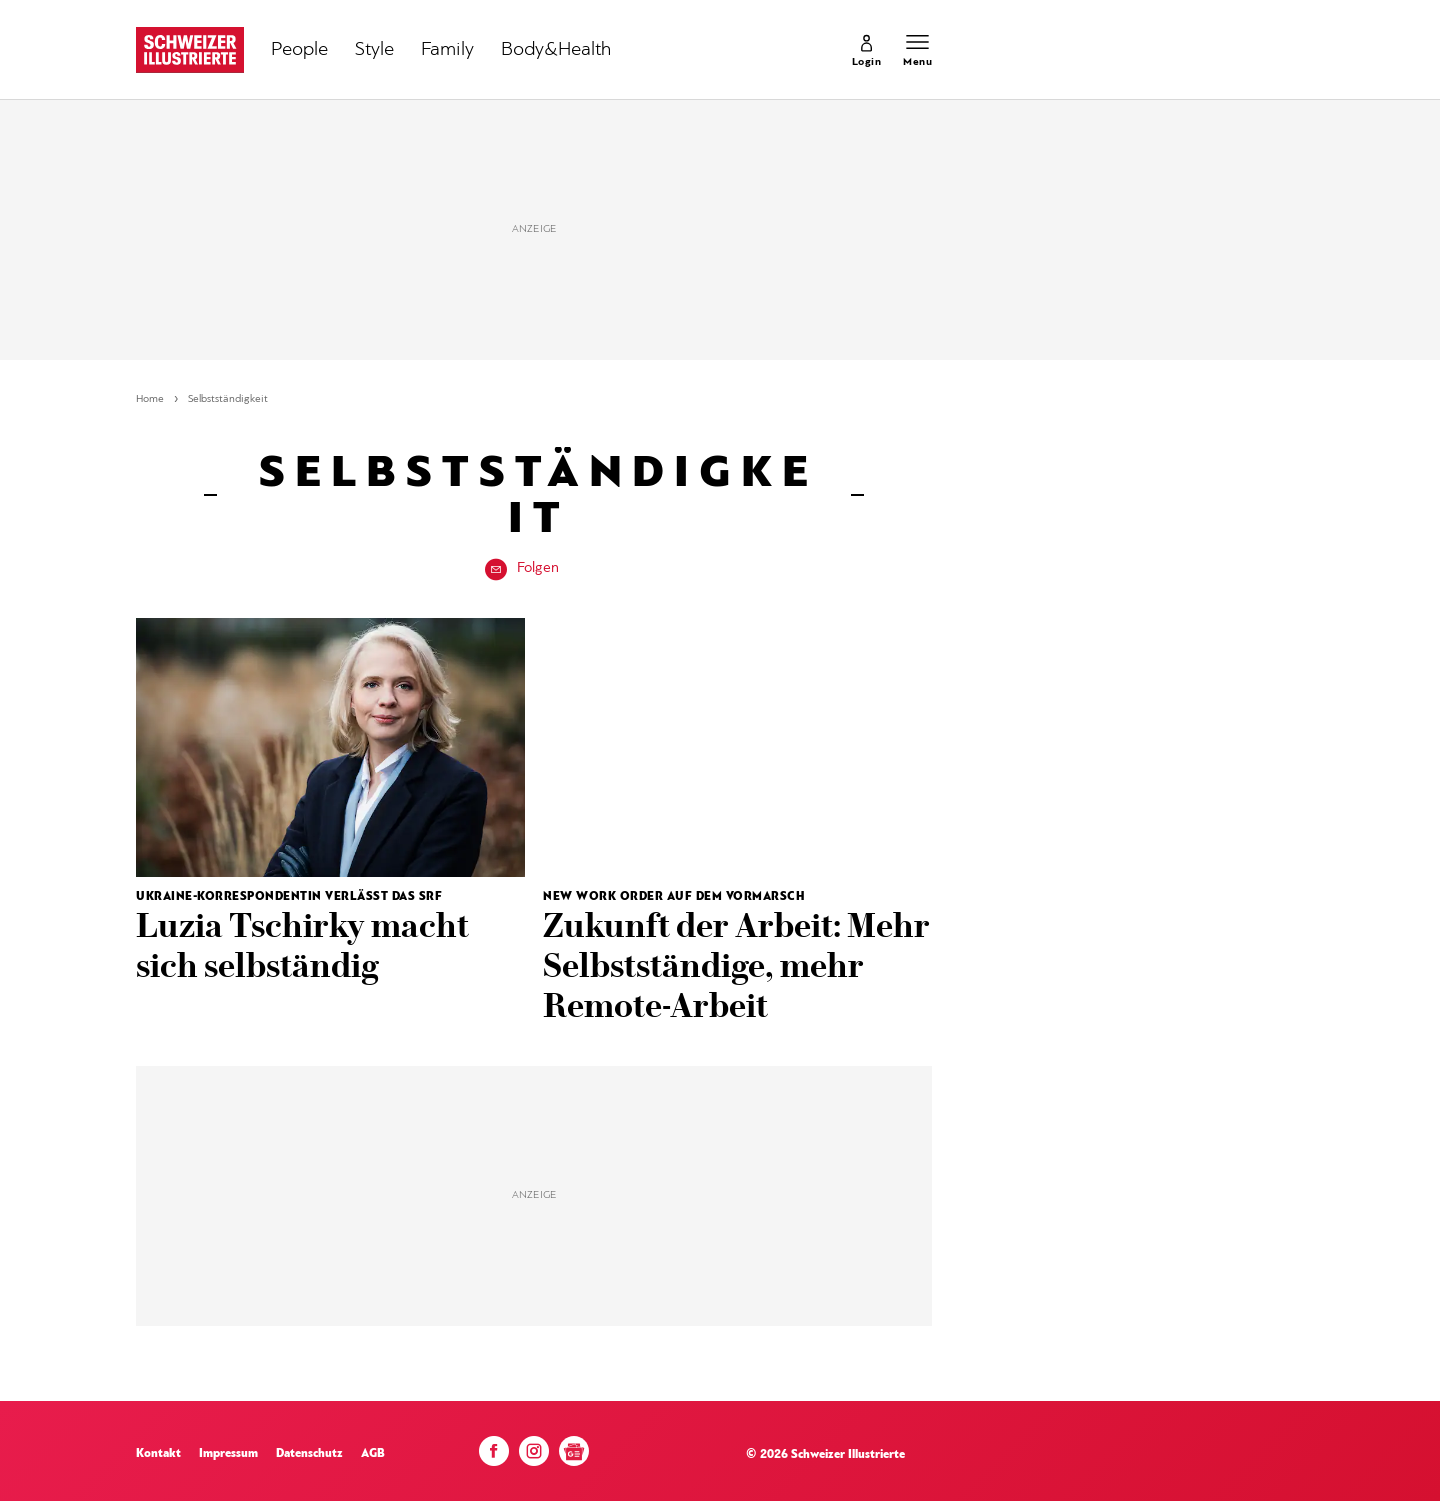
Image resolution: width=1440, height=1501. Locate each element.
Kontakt (158, 1454)
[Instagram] (534, 1456)
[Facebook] (494, 1456)
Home (150, 399)
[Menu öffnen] (917, 50)
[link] (867, 50)
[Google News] (574, 1458)
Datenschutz (309, 1454)
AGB (373, 1454)
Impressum (228, 1454)
